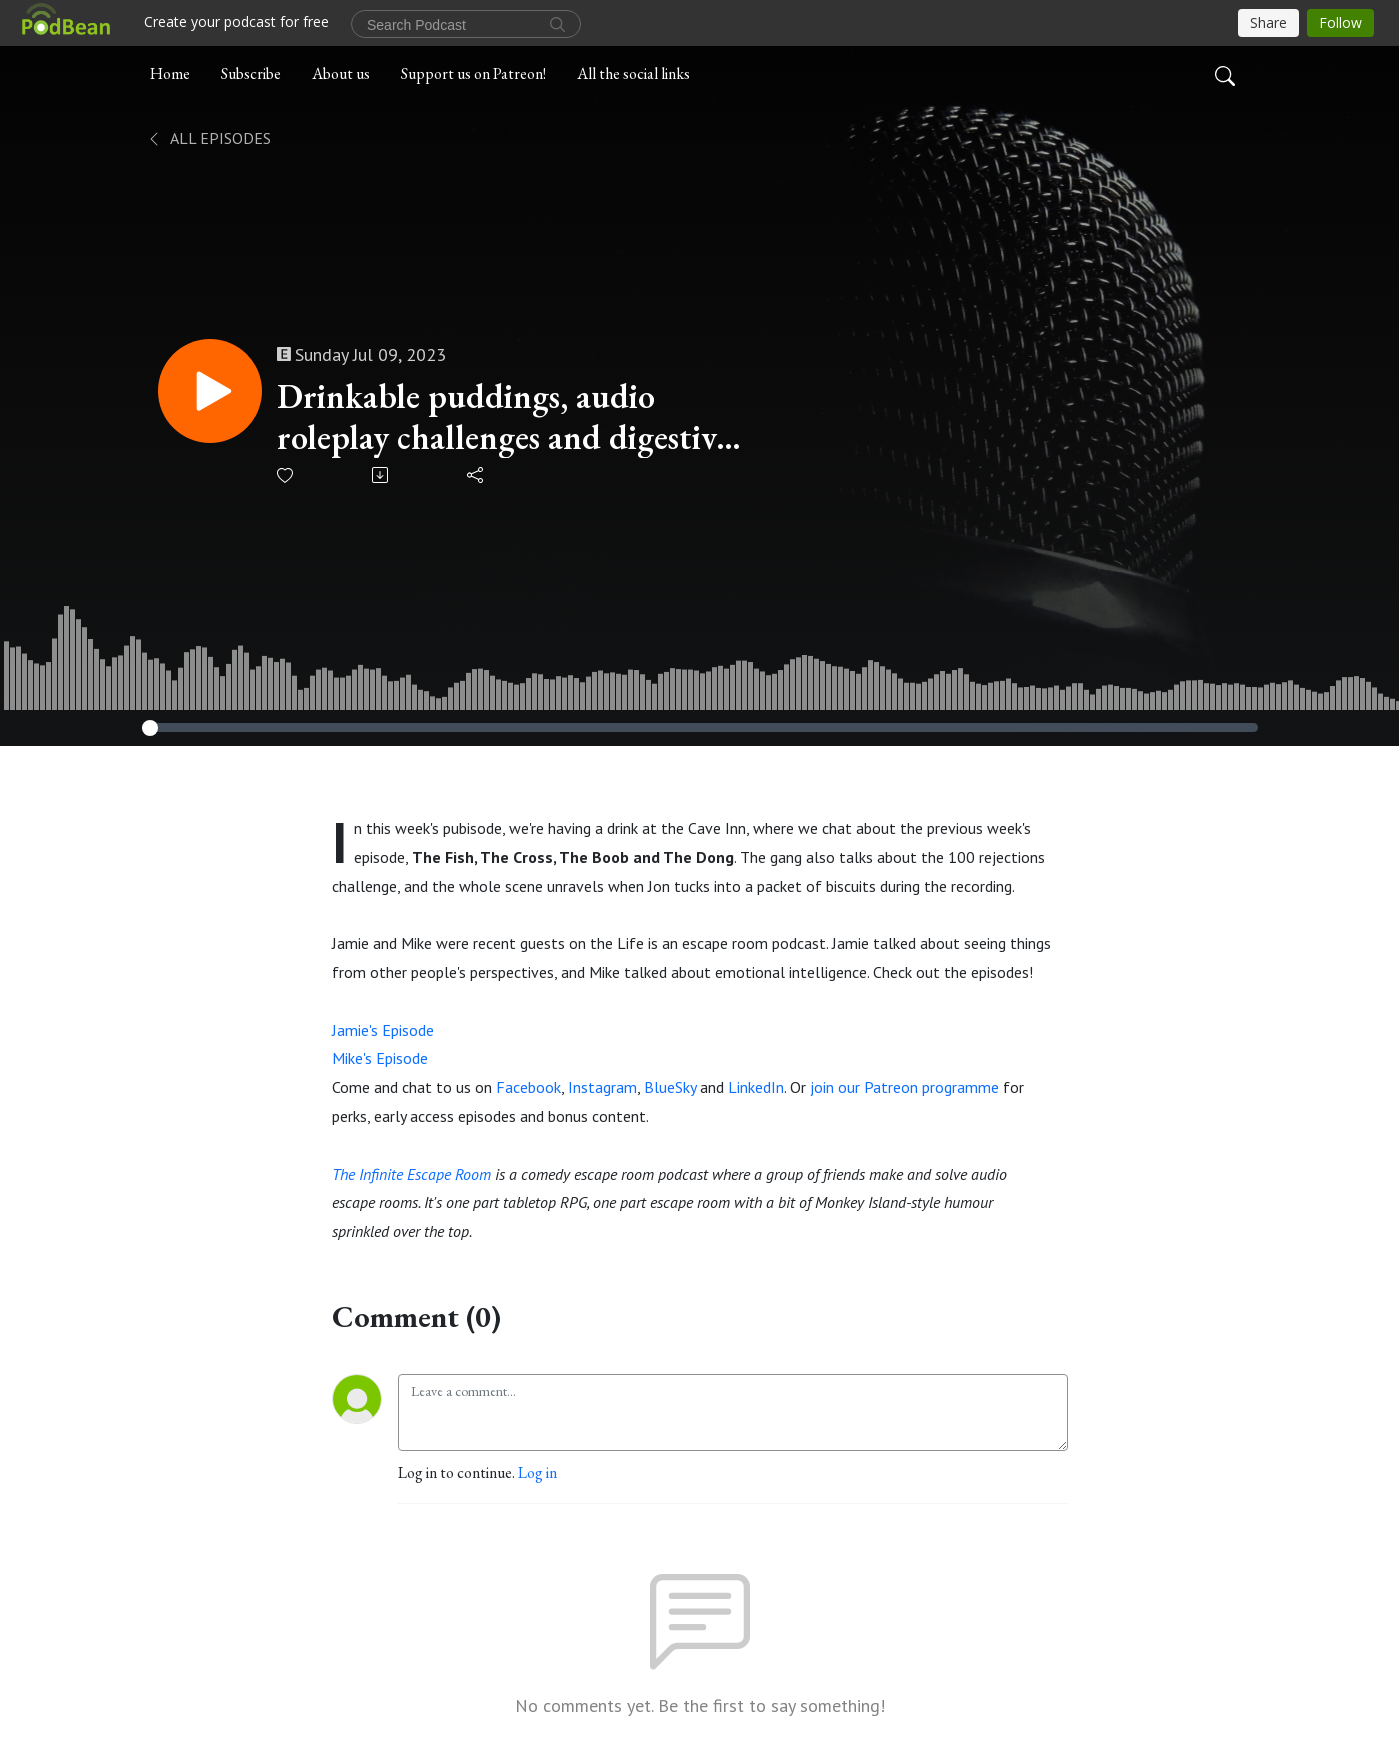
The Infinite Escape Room (411, 1174)
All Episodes (208, 138)
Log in (537, 1472)
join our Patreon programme (904, 1087)
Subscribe (251, 73)
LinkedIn (756, 1087)
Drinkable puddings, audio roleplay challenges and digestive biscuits (503, 417)
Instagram (602, 1087)
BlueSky (670, 1087)
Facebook (528, 1087)
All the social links (633, 73)
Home (170, 73)
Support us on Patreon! (473, 73)
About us (341, 73)
